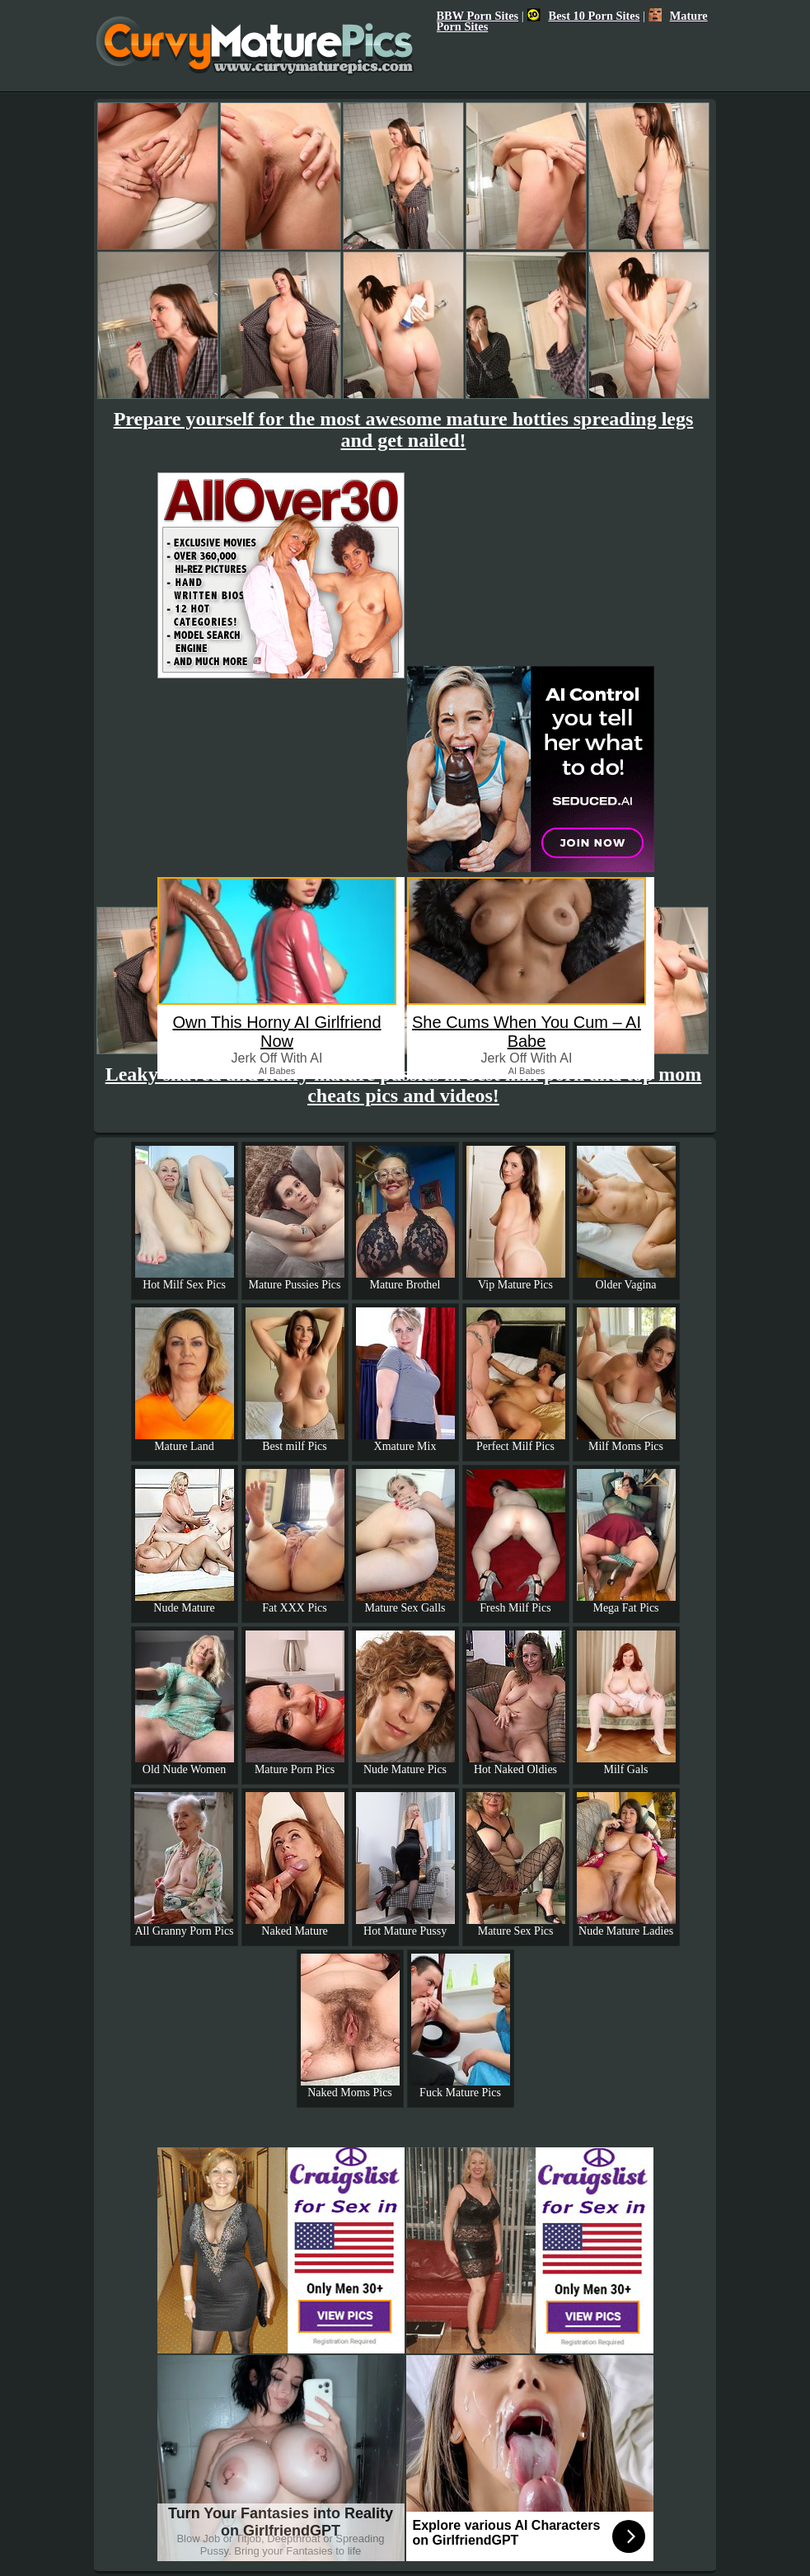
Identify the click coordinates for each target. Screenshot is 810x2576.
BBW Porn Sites (478, 15)
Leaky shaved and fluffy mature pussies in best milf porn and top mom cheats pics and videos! (403, 1084)
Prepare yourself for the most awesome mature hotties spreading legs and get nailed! (404, 429)
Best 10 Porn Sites (583, 15)
